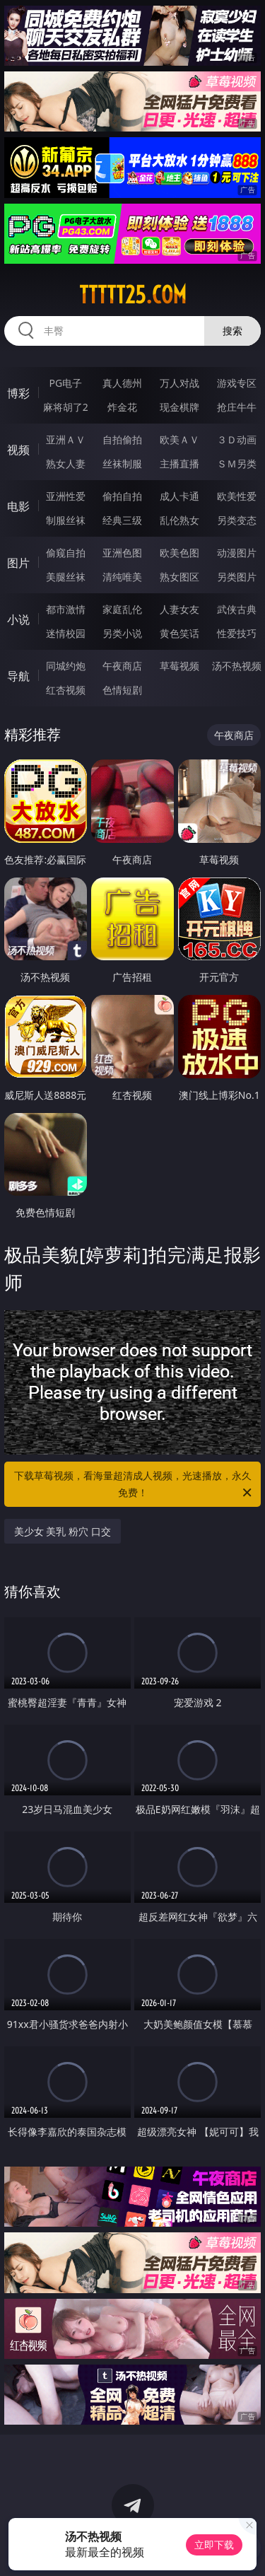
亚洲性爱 (66, 496)
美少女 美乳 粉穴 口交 (62, 1531)
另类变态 (237, 520)
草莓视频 (179, 665)
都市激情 (66, 609)
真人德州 (122, 383)
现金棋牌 (179, 407)
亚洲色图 (122, 552)
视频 (18, 449)
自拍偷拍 (122, 439)
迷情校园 (66, 633)
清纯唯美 (122, 576)
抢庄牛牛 (237, 407)
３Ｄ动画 (237, 439)
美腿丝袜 (66, 576)
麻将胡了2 (65, 407)
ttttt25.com (133, 295)
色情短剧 (122, 690)
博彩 (18, 393)
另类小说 (122, 633)
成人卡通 (179, 496)
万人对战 (179, 383)
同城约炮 (66, 665)
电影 (18, 506)
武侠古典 (237, 609)
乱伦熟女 (179, 520)
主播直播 (179, 463)
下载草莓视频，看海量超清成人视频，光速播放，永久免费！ (134, 1485)
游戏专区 (237, 383)
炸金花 (122, 407)
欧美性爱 (237, 496)
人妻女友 (179, 609)
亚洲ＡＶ (66, 439)
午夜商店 (122, 665)
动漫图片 (237, 552)
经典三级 (122, 520)
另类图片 (237, 576)
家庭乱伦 (122, 609)
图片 (18, 563)
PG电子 (65, 383)
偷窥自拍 (66, 552)
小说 (18, 619)
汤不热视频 (236, 665)
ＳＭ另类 (237, 463)
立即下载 (214, 2544)
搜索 (232, 330)
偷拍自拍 (122, 496)
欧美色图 (179, 552)
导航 (18, 676)
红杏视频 (66, 690)
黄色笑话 (179, 633)
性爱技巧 (237, 633)
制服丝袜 (66, 520)
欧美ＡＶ (179, 439)
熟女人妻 (66, 463)
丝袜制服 (122, 463)
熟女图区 (179, 576)
